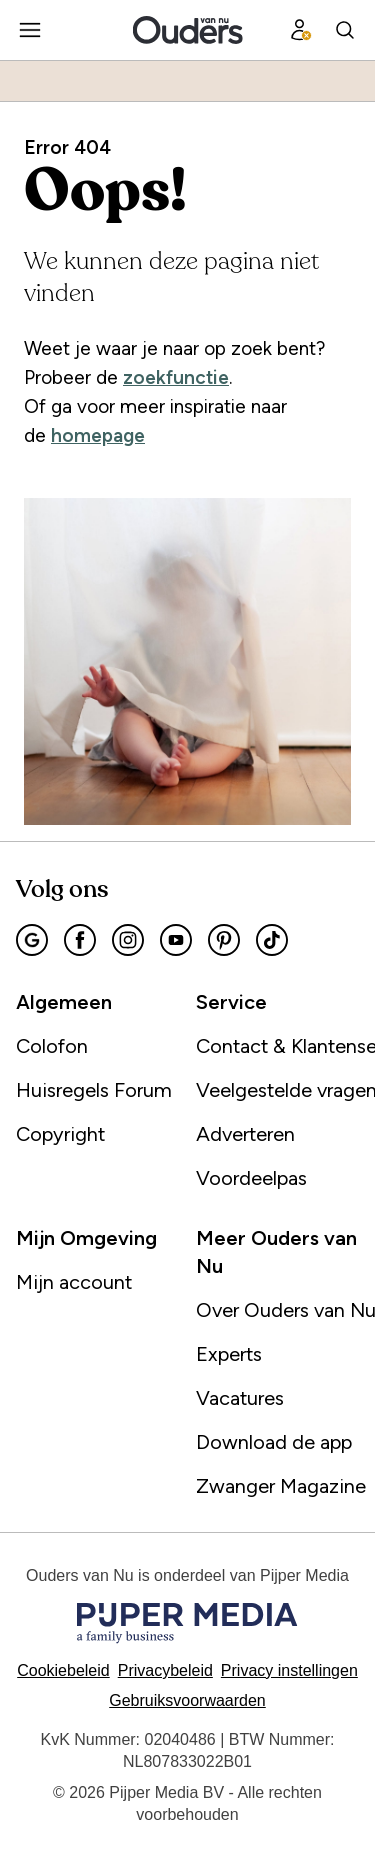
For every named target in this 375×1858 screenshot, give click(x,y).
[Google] (32, 940)
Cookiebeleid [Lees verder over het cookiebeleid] (63, 1670)
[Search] (345, 30)
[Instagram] (128, 940)
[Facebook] (80, 940)
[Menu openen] (30, 30)
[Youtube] (176, 940)
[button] (289, 1670)
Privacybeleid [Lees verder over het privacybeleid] (165, 1670)
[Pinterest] (224, 940)
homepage (98, 435)
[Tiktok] (272, 940)
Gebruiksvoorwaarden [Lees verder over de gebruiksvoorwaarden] (187, 1700)
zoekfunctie (176, 377)
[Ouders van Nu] (187, 30)
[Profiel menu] (301, 30)
